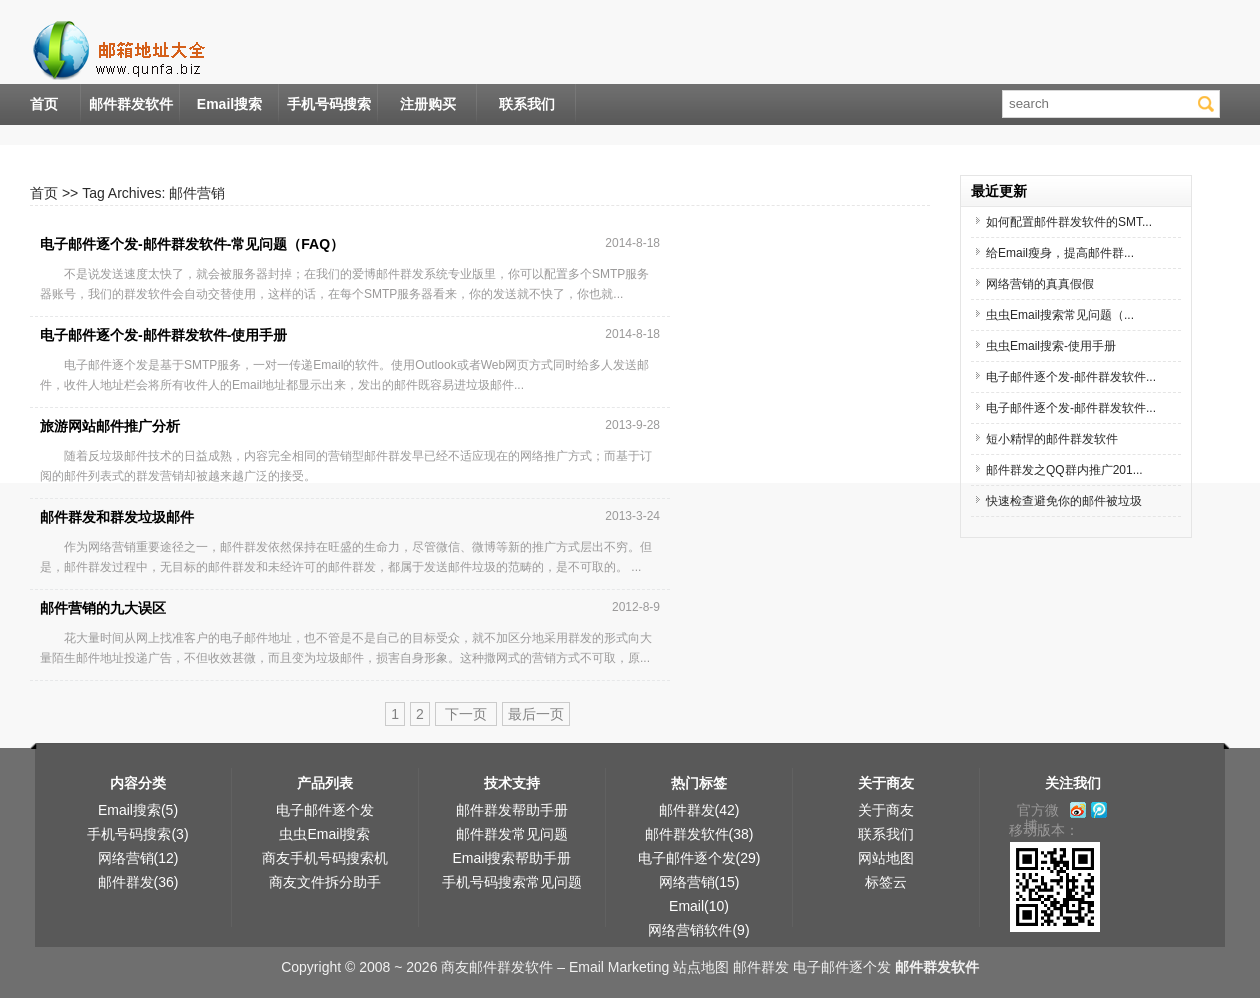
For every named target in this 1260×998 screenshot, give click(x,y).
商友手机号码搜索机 (325, 858)
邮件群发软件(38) (699, 834)
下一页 (466, 714)
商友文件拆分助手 (325, 882)
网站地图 (886, 858)
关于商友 (886, 810)
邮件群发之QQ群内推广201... (1064, 470)
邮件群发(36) (138, 882)
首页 (44, 104)
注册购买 (428, 104)
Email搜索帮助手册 (511, 858)
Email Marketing (619, 967)
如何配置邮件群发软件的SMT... (1069, 222)
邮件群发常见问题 (512, 834)
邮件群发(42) (699, 810)
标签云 (886, 882)
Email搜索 (229, 104)
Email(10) (699, 906)
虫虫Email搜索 (324, 834)
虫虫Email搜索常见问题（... (1060, 315)
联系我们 (527, 104)
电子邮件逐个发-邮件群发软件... (1071, 377)
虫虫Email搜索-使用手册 (1051, 346)
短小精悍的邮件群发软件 (1052, 439)
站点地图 (701, 967)
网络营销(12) (138, 858)
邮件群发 (761, 967)
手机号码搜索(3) (137, 834)
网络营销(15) (699, 882)
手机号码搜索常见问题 (512, 882)
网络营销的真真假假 (1040, 284)
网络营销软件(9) (698, 930)
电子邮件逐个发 (325, 810)
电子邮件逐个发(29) (699, 858)
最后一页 (536, 714)
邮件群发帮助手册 (512, 810)
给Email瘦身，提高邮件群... (1060, 253)
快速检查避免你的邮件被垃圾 (1064, 501)
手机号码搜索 (329, 104)
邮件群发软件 (131, 104)
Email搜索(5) (138, 810)
